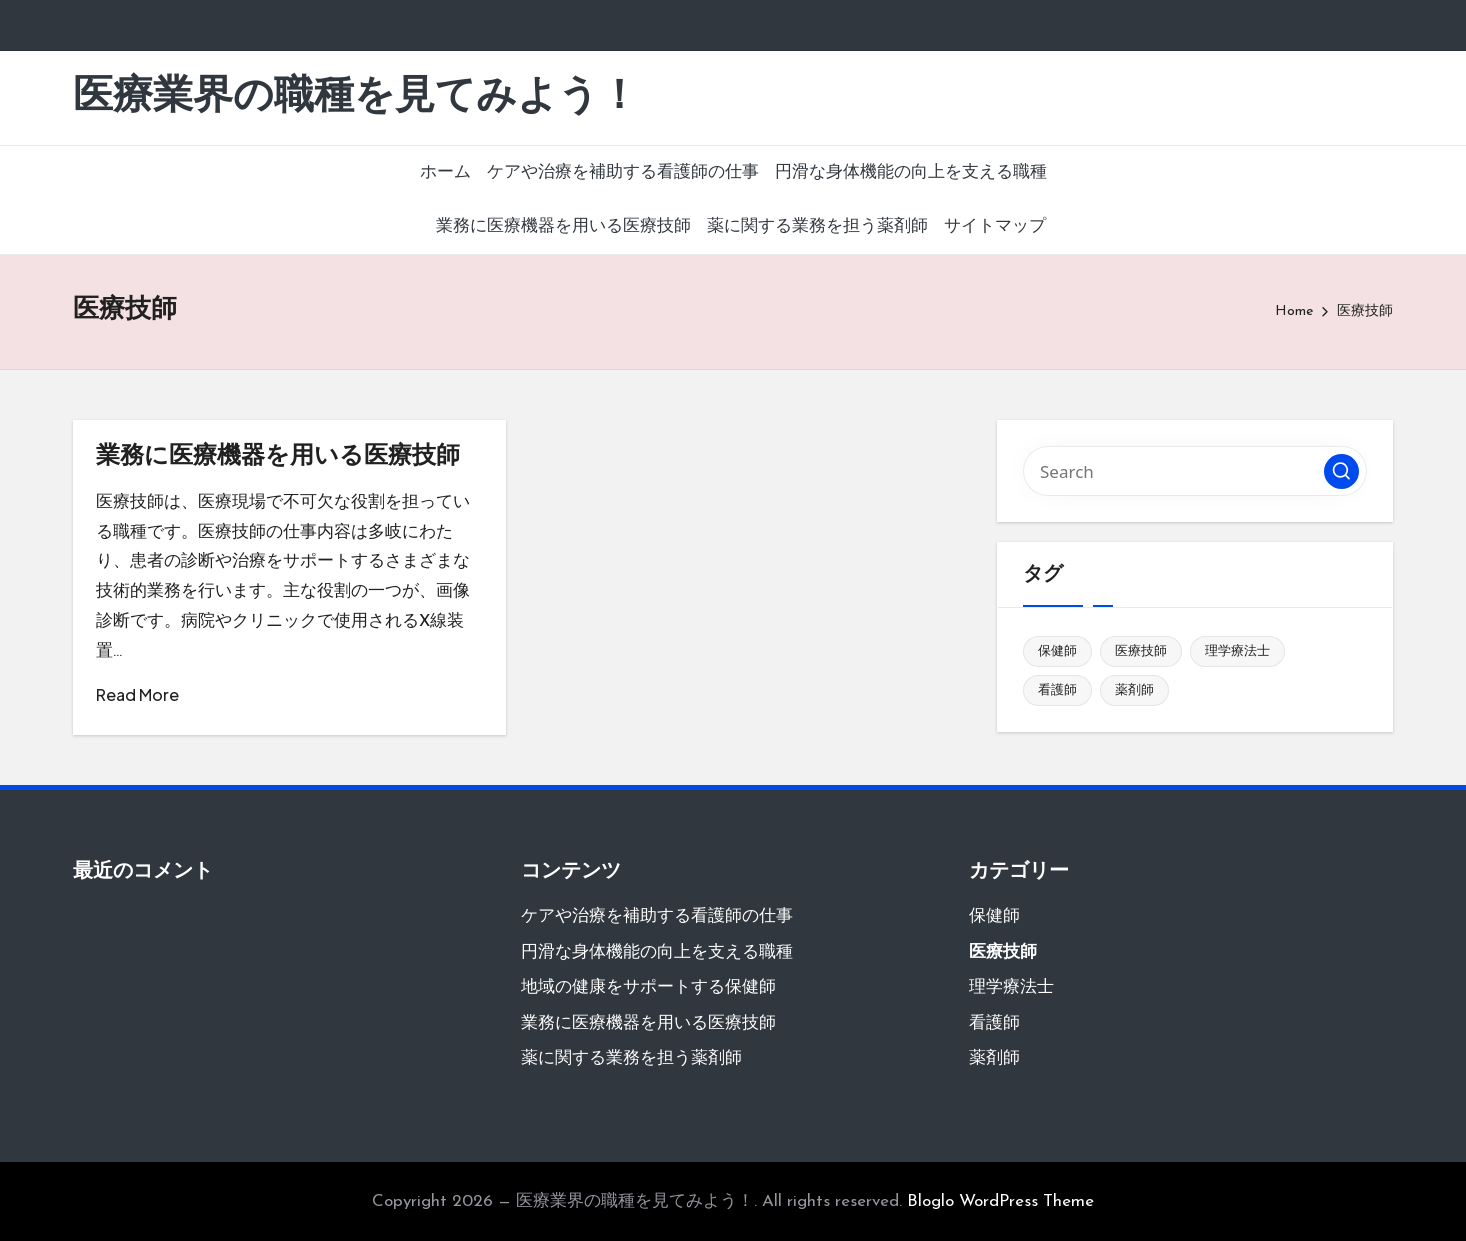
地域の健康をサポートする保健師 (648, 987)
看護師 (994, 1023)
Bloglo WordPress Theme (1000, 1201)
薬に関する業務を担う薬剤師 (631, 1058)
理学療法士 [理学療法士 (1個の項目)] (1237, 651)
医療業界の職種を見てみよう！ (356, 98)
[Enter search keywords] (1195, 471)
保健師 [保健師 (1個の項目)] (1057, 651)
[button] (1341, 471)
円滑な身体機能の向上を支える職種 (657, 952)
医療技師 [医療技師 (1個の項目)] (1141, 651)
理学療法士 (1011, 987)
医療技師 (1003, 952)
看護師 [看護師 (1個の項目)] (1057, 690)
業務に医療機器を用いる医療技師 (278, 457)
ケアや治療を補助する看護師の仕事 (657, 916)
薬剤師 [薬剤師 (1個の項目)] (1134, 690)
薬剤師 (994, 1058)
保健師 (994, 916)
